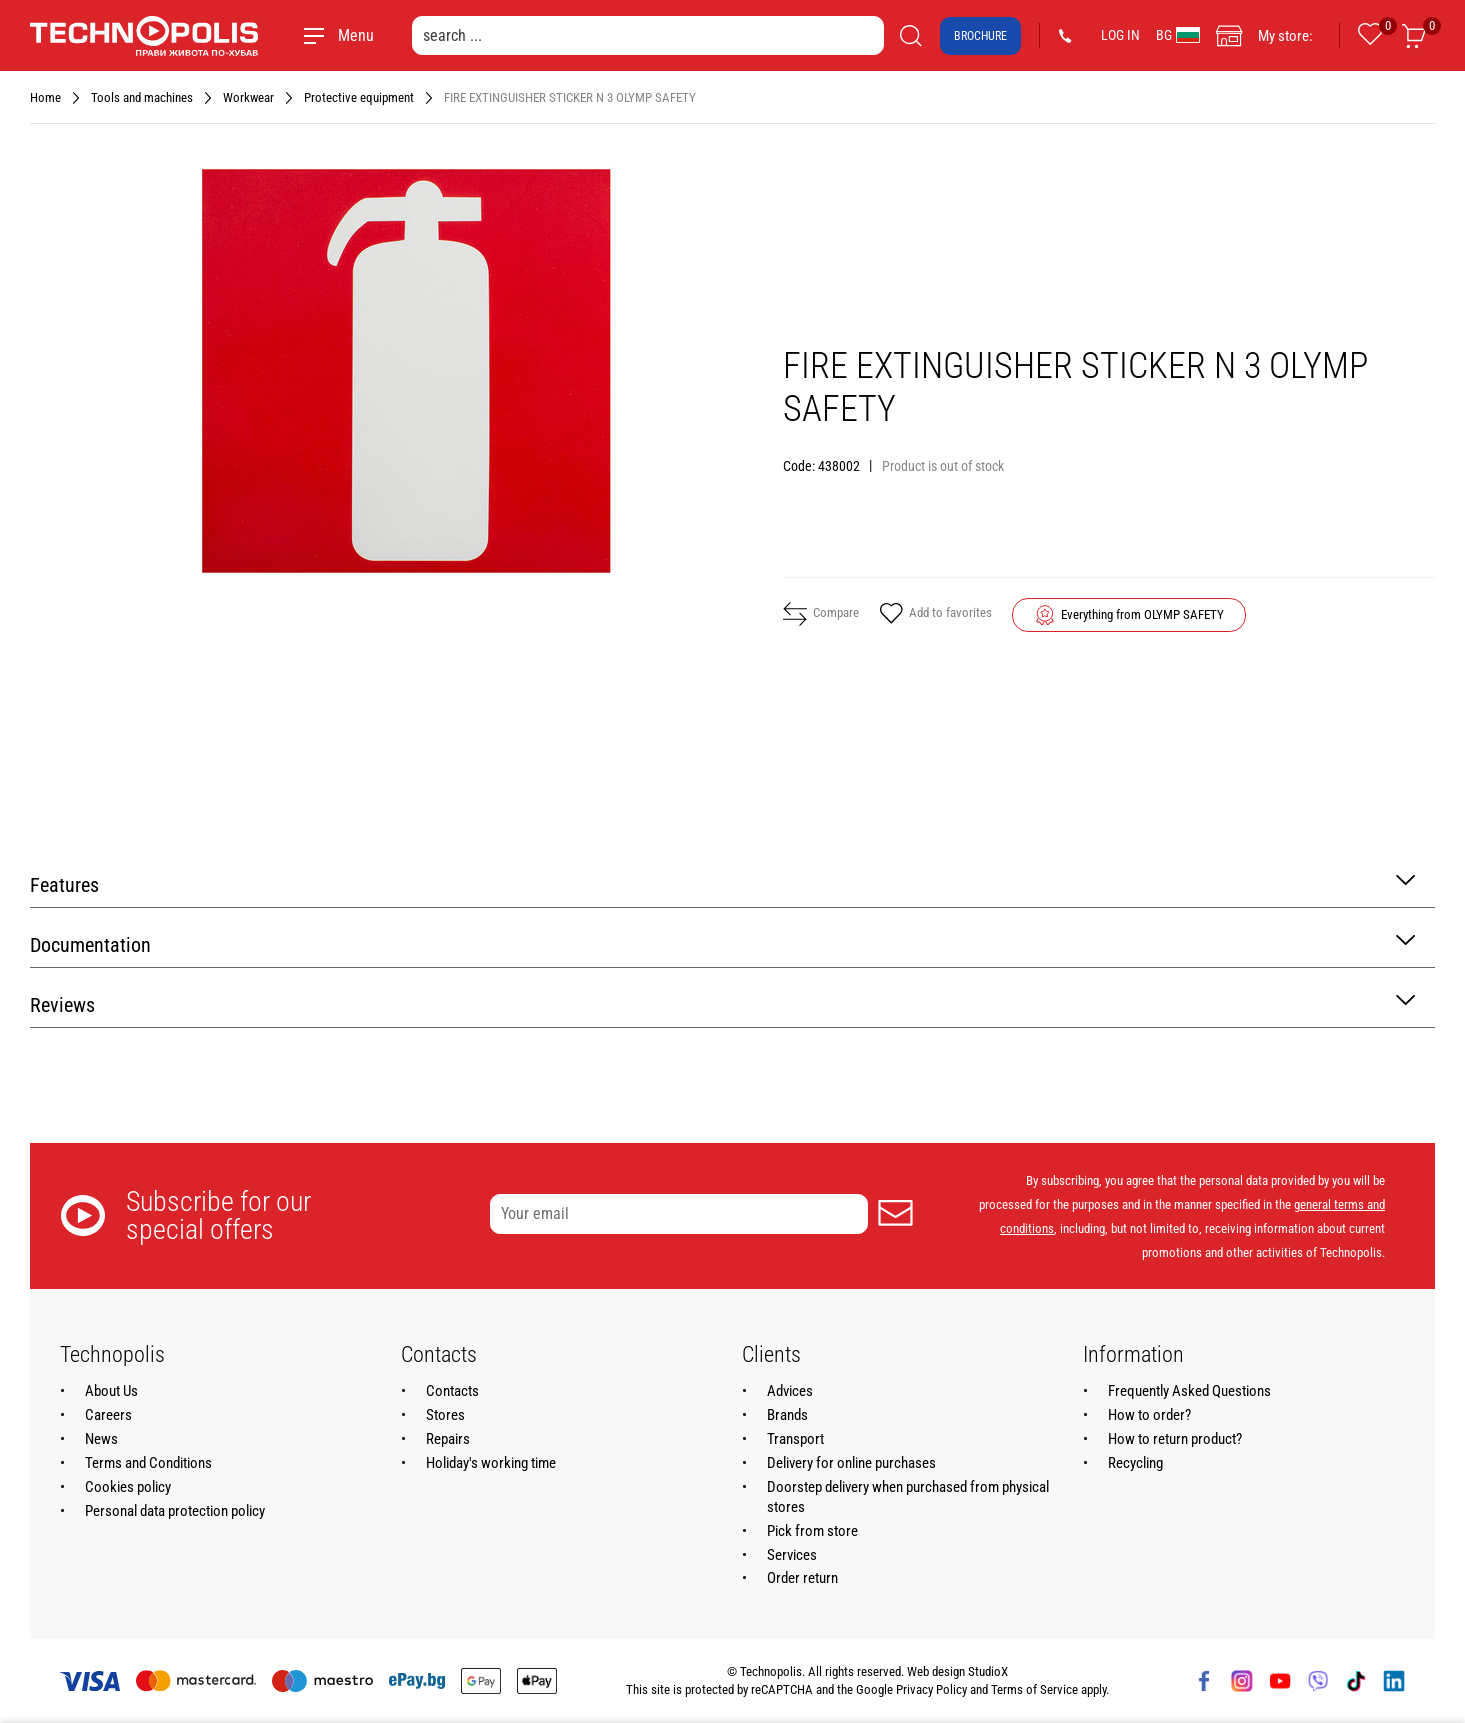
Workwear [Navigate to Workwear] (248, 97)
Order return (802, 1578)
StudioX (988, 1671)
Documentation (722, 943)
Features (722, 883)
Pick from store (812, 1531)
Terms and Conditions (148, 1463)
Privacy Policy (931, 1689)
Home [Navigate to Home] (45, 97)
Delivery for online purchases (851, 1463)
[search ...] (648, 35)
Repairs (448, 1439)
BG (1178, 35)
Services (792, 1555)
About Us (111, 1391)
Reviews (722, 1003)
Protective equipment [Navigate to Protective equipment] (359, 97)
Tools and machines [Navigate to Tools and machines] (142, 97)
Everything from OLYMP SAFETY (1142, 614)
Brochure (980, 36)
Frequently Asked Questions (1189, 1391)
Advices (790, 1391)
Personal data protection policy (175, 1511)
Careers (108, 1415)
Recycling (1135, 1463)
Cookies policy (128, 1487)
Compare (821, 614)
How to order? (1149, 1415)
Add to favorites (935, 615)
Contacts (452, 1391)
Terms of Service (1034, 1689)
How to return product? (1175, 1439)
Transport (795, 1439)
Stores (445, 1415)
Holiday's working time (491, 1463)
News (101, 1439)
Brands (787, 1415)
